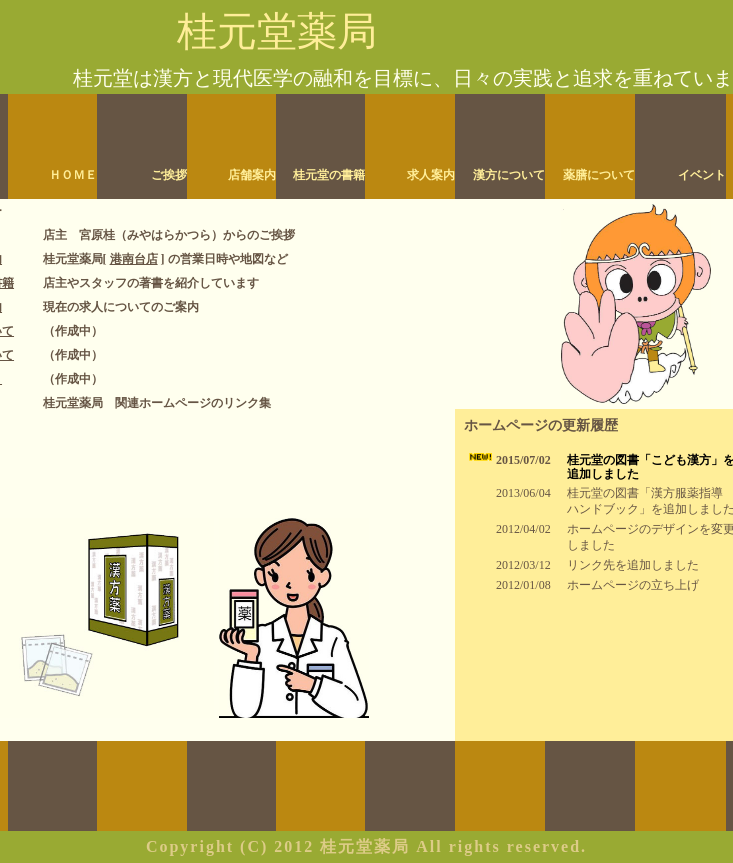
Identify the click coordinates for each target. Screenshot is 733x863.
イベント (702, 175)
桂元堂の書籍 (329, 175)
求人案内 (431, 175)
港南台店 (134, 259)
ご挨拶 (169, 175)
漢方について (509, 175)
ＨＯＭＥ (73, 175)
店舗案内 (252, 175)
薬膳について (599, 175)
